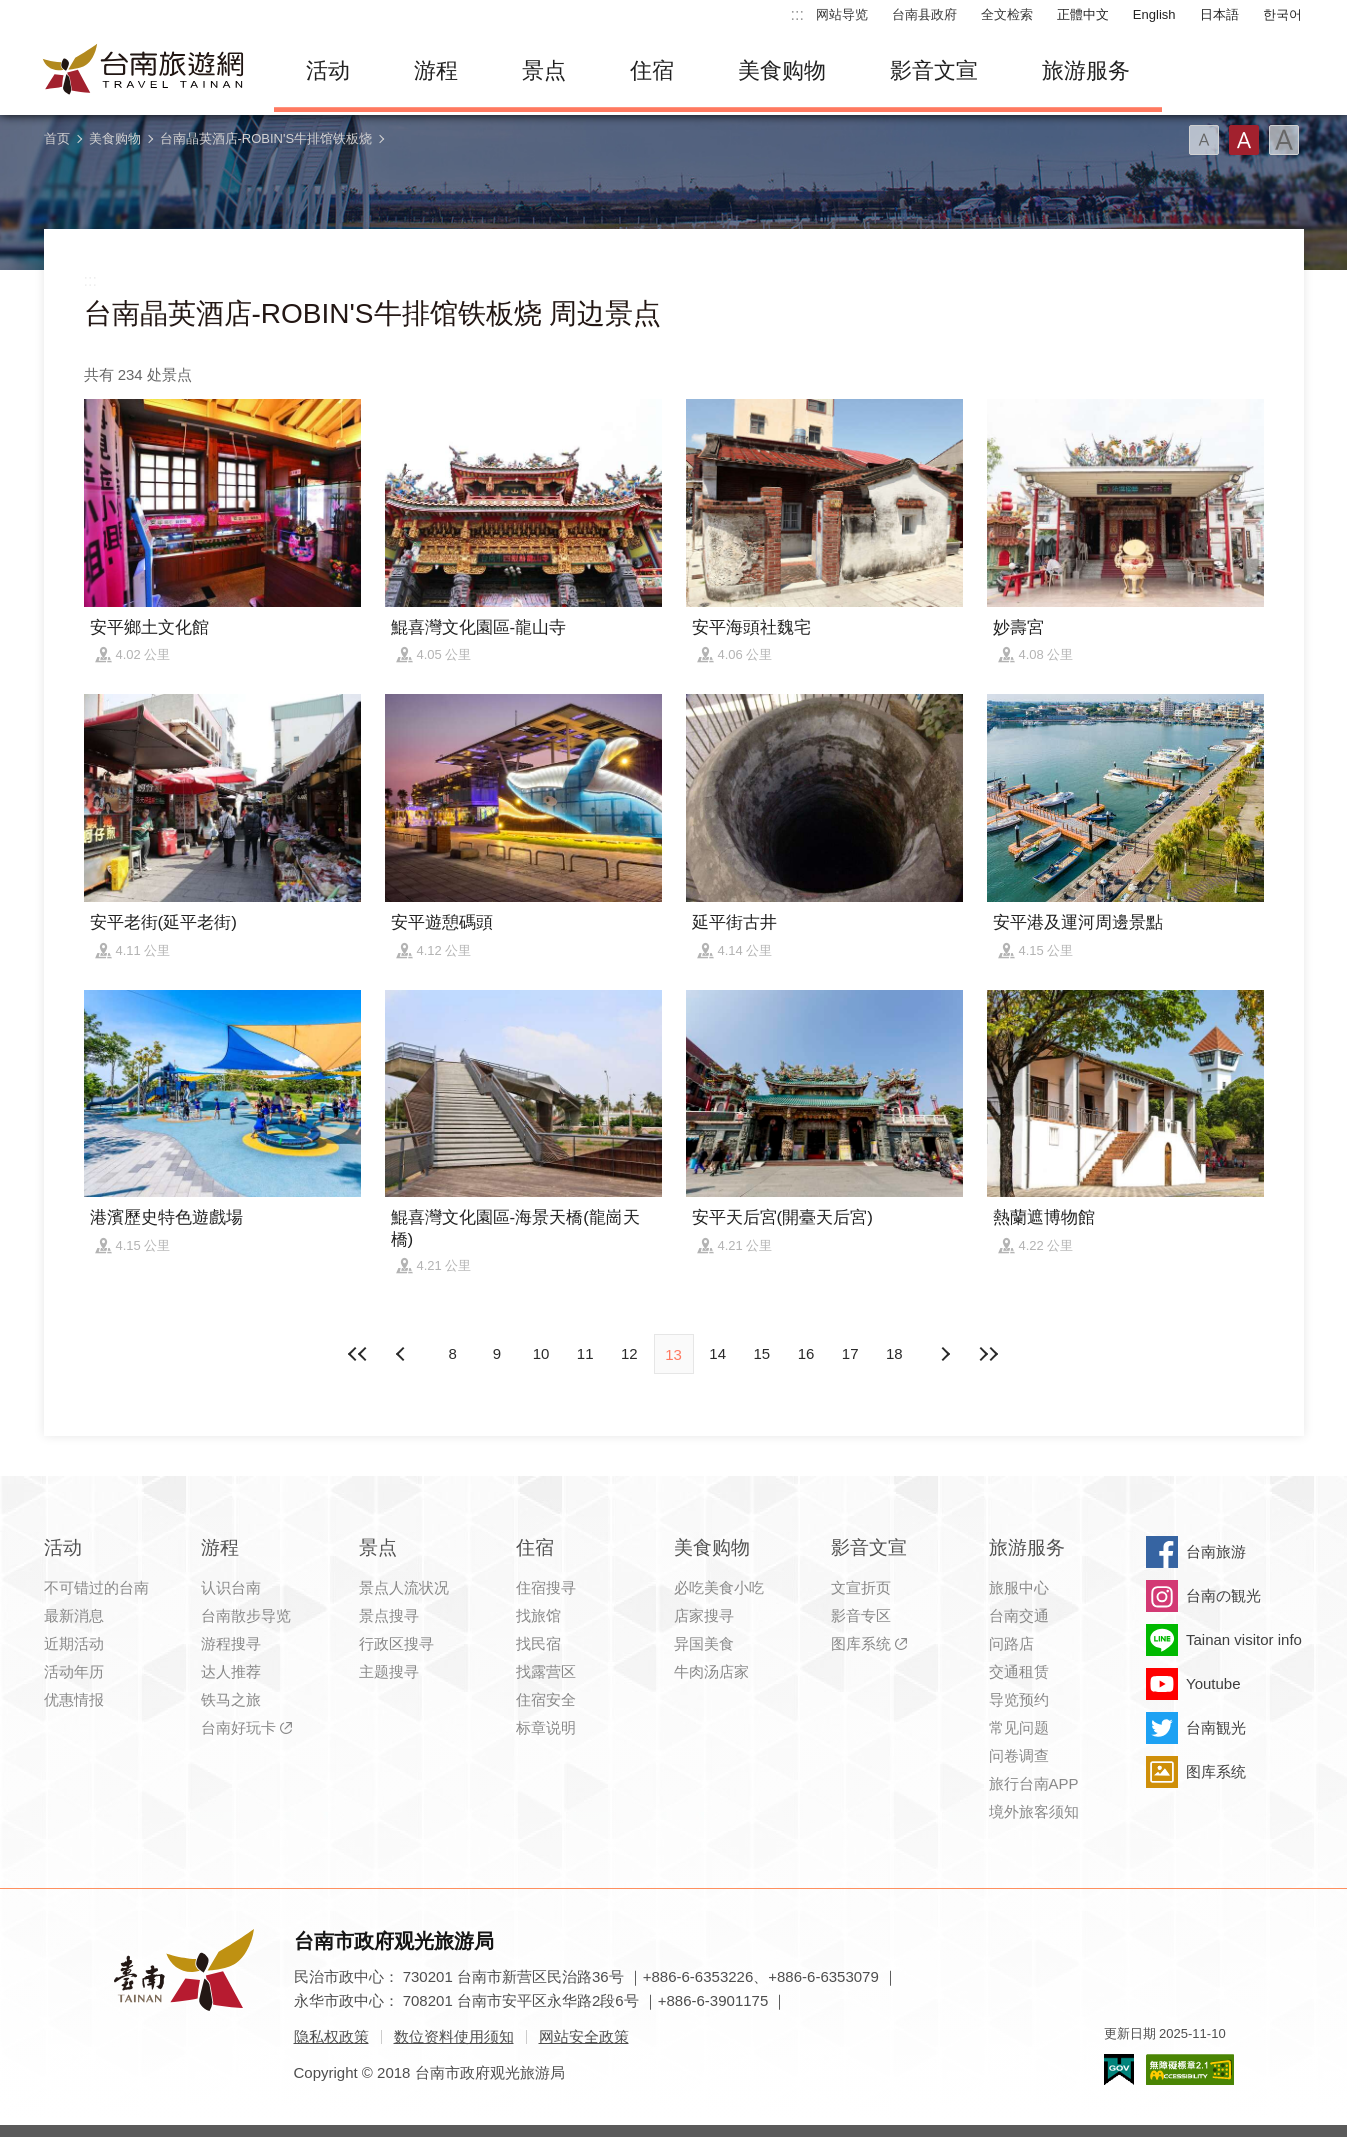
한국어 (1282, 14)
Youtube (1213, 1683)
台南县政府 (924, 14)
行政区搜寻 (396, 1643)
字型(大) (1284, 140)
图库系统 (861, 1643)
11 (585, 1353)
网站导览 (842, 14)
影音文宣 (934, 70)
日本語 (1219, 14)
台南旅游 (1216, 1551)
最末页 (989, 1354)
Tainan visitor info (1244, 1639)
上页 (944, 1354)
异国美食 (704, 1643)
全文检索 (1007, 14)
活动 (328, 70)
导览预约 (1019, 1699)
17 (850, 1353)
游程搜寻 (231, 1643)
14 (717, 1353)
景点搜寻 (389, 1615)
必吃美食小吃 (719, 1587)
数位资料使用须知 (454, 2036)
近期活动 (74, 1643)
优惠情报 (74, 1699)
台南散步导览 (246, 1615)
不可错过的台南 (96, 1587)
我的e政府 (1119, 2069)
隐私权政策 (331, 2036)
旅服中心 (1019, 1587)
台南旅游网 (144, 71)
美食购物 (782, 70)
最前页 (358, 1354)
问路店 (1011, 1643)
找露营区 (546, 1671)
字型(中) (1244, 140)
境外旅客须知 (1034, 1811)
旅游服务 (1086, 70)
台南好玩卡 (238, 1727)
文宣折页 (861, 1587)
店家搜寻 (704, 1615)
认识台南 (231, 1587)
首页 (57, 138)
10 (541, 1353)
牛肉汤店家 (711, 1671)
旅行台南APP (1034, 1783)
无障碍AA (1190, 2069)
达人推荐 (231, 1671)
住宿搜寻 (546, 1587)
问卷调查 (1019, 1755)
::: (797, 14)
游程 (436, 70)
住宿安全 (546, 1699)
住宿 (652, 70)
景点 (544, 70)
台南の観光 (1223, 1595)
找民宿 (538, 1643)
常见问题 (1019, 1727)
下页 (403, 1354)
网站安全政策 (584, 2036)
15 (762, 1353)
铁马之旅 (231, 1699)
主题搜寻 (389, 1671)
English (1154, 14)
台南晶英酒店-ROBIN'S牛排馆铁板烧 (266, 138)
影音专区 (861, 1615)
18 (894, 1353)
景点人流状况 (404, 1587)
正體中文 (1083, 14)
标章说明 (546, 1727)
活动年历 (74, 1671)
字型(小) (1204, 140)
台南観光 (1216, 1727)
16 (806, 1353)
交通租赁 (1019, 1671)
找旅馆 (538, 1615)
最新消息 (74, 1615)
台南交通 (1019, 1615)
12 (629, 1353)
